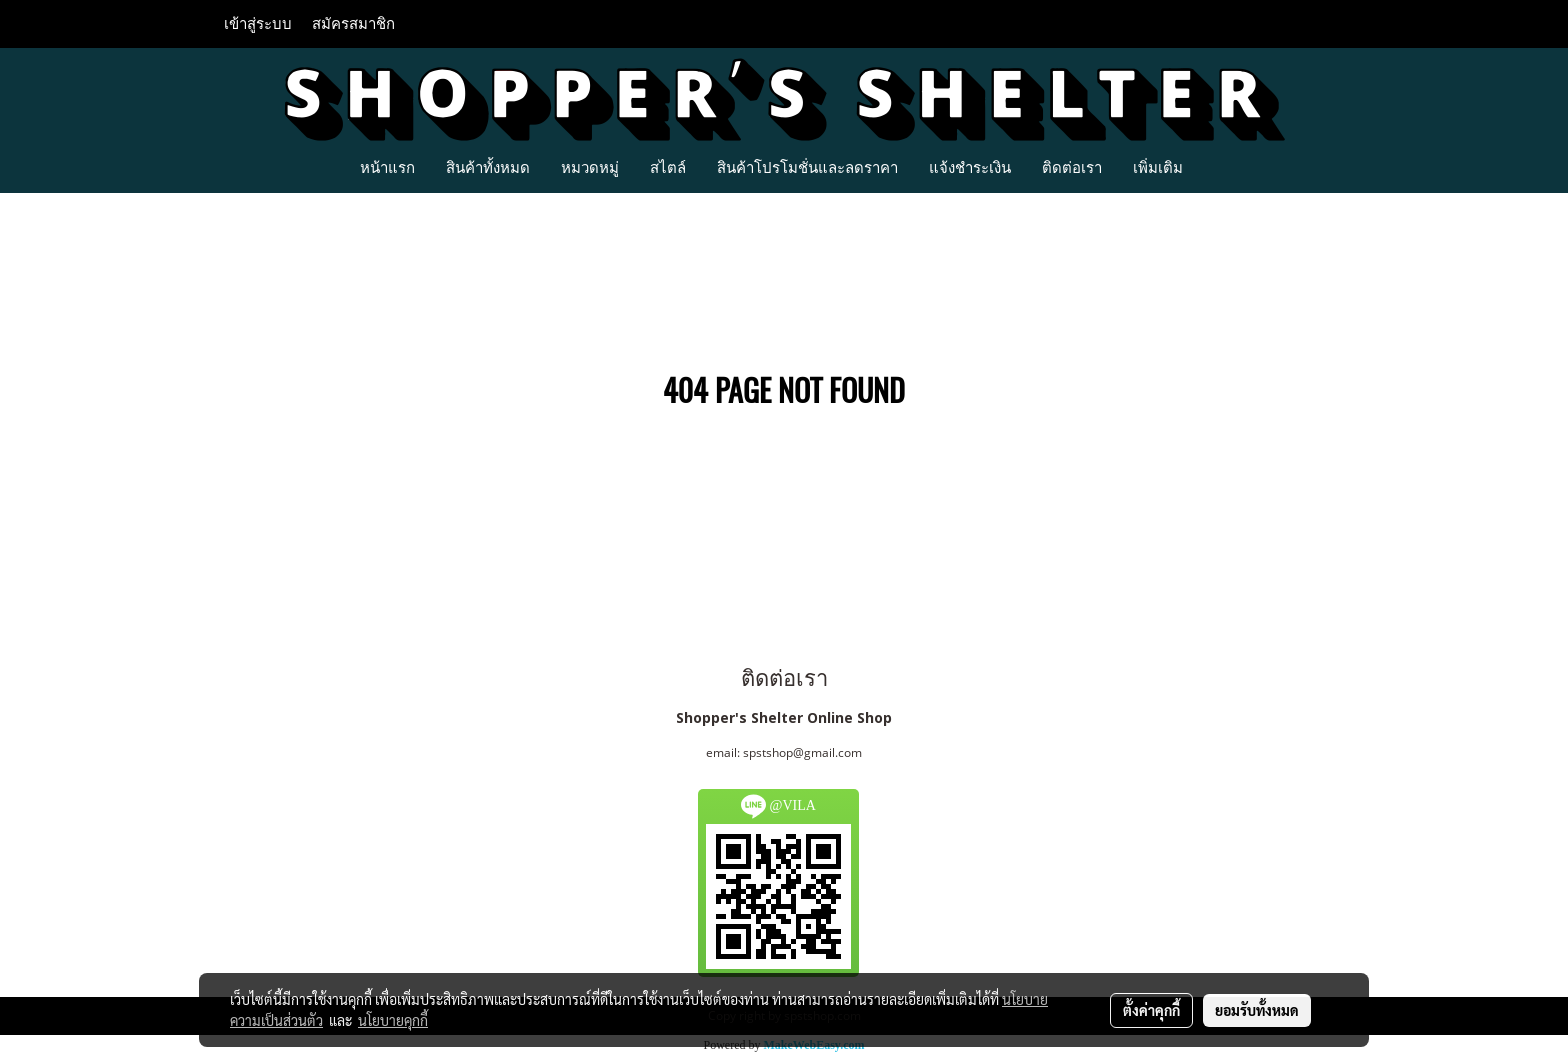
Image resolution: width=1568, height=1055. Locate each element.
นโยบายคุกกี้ (393, 1020)
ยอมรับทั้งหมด (1257, 1010)
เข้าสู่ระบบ (258, 24)
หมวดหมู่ (590, 167)
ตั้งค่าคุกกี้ (1151, 1010)
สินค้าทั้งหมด (488, 167)
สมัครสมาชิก (353, 24)
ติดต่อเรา (1072, 167)
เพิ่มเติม (1158, 167)
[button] (1216, 167)
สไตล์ (668, 167)
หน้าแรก (387, 167)
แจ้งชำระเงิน (970, 167)
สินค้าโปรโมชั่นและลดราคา (807, 167)
